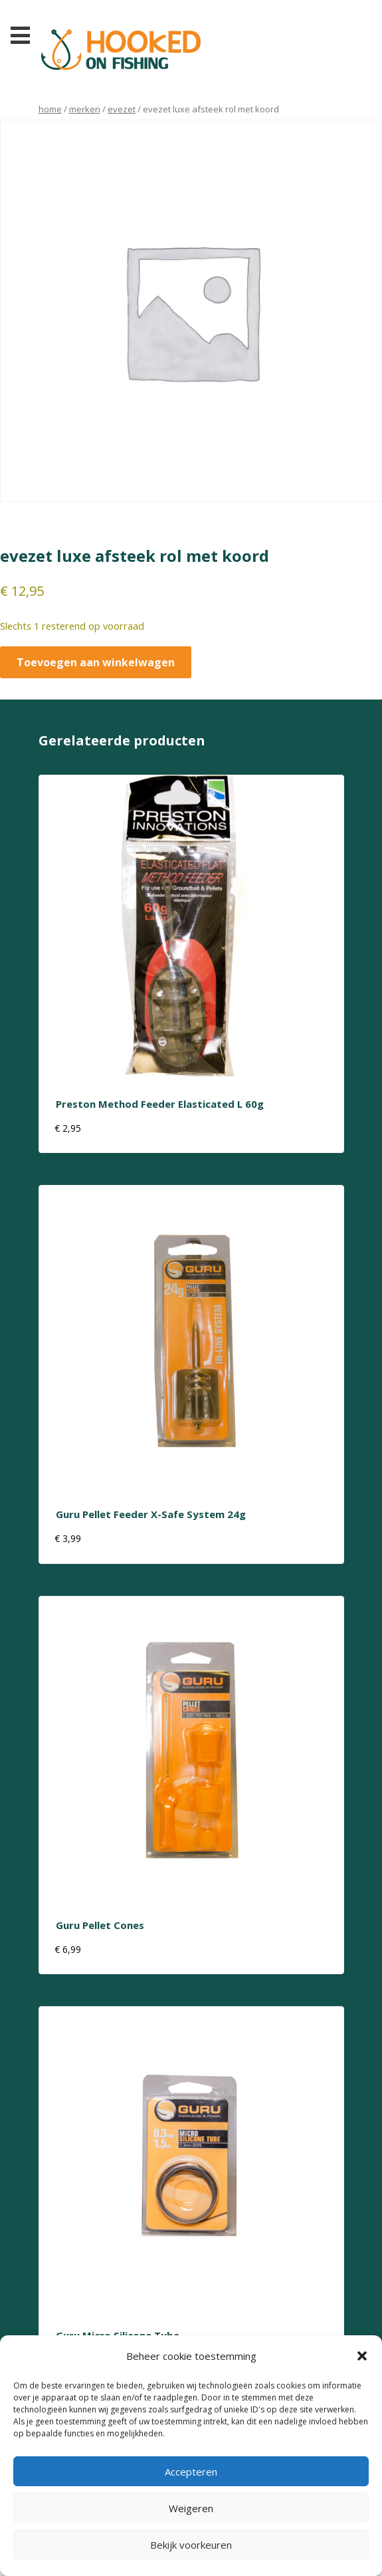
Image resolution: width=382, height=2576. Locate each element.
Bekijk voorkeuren (191, 2544)
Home (50, 109)
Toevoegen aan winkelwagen (96, 662)
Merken (84, 109)
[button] (362, 2356)
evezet (122, 109)
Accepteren (191, 2471)
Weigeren (191, 2508)
